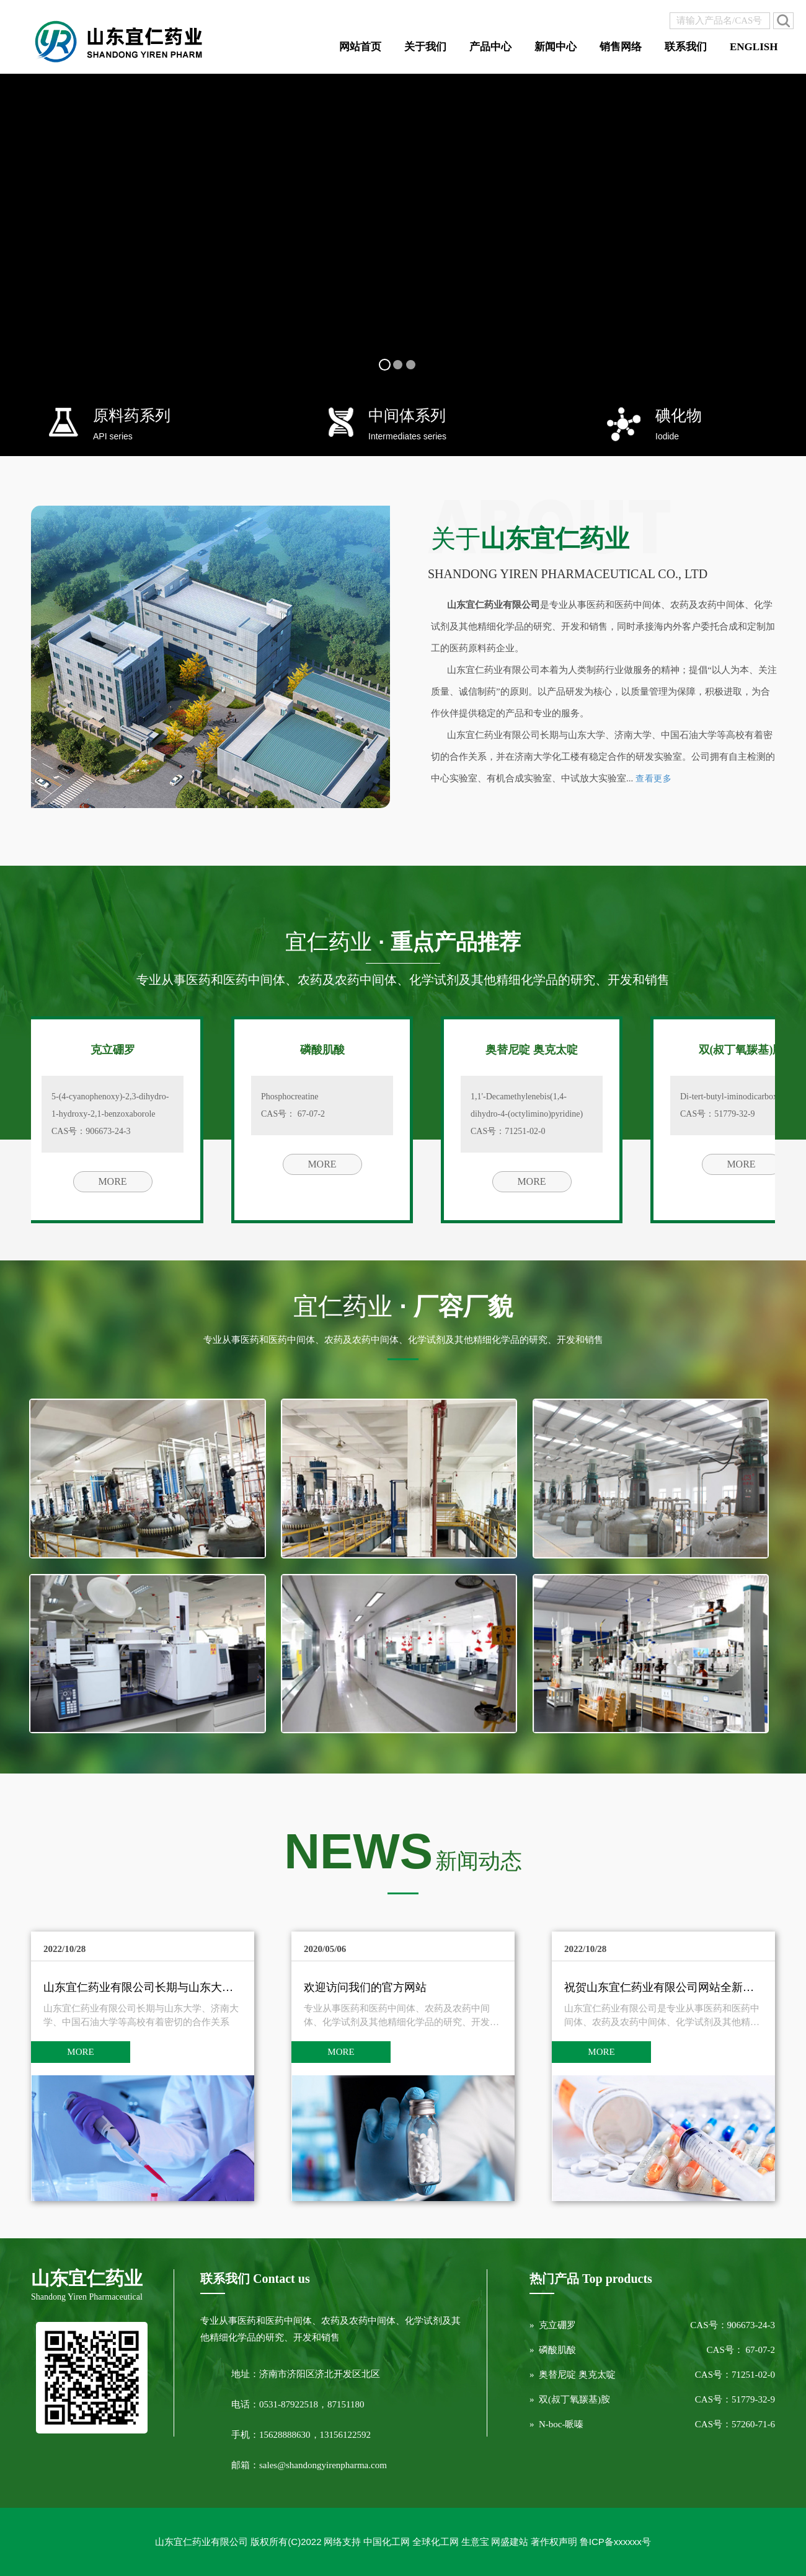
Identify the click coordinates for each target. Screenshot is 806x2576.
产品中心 (490, 47)
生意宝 (475, 2541)
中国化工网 (386, 2541)
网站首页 (360, 47)
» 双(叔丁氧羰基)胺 (569, 2399)
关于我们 (425, 47)
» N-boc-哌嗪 (556, 2424)
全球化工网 (435, 2541)
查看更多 (654, 778)
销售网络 (621, 47)
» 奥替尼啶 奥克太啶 (572, 2375)
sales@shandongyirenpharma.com (323, 2465)
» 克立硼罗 (552, 2325)
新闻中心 (555, 47)
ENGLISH (753, 47)
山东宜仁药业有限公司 (201, 2541)
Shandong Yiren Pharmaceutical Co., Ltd (567, 574)
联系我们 (686, 47)
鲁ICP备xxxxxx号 (615, 2541)
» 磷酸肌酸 (552, 2350)
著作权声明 (554, 2541)
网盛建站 (509, 2541)
